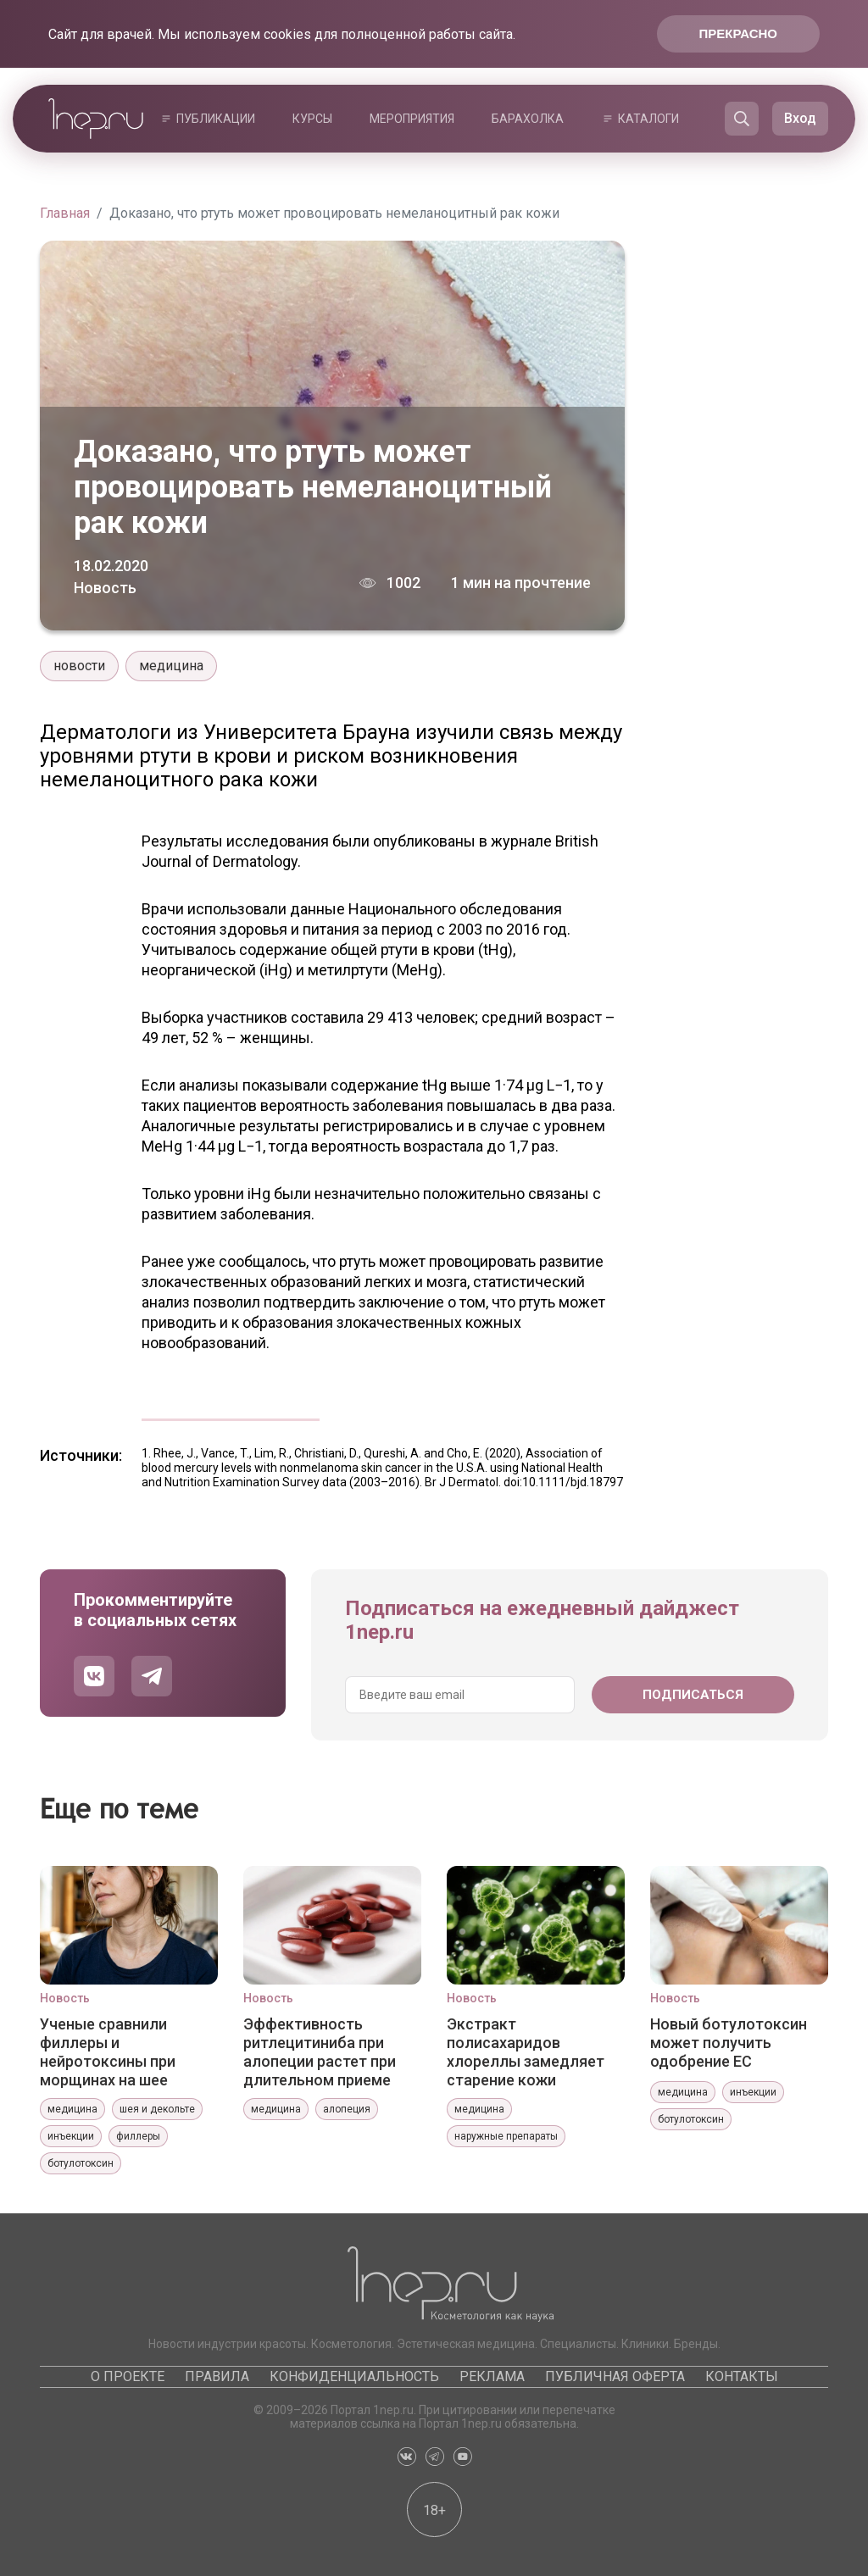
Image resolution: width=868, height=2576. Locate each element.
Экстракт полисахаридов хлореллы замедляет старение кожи (525, 2051)
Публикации (215, 118)
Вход (800, 118)
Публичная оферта (615, 2376)
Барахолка (528, 118)
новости (79, 666)
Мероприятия (412, 118)
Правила (217, 2376)
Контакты (741, 2376)
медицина (171, 666)
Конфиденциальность (354, 2376)
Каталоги (648, 118)
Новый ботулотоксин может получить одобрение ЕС (728, 2042)
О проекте (127, 2376)
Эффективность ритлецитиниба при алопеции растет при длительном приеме (319, 2051)
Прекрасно (738, 33)
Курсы (312, 118)
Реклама (492, 2376)
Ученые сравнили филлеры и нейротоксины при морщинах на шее (107, 2051)
